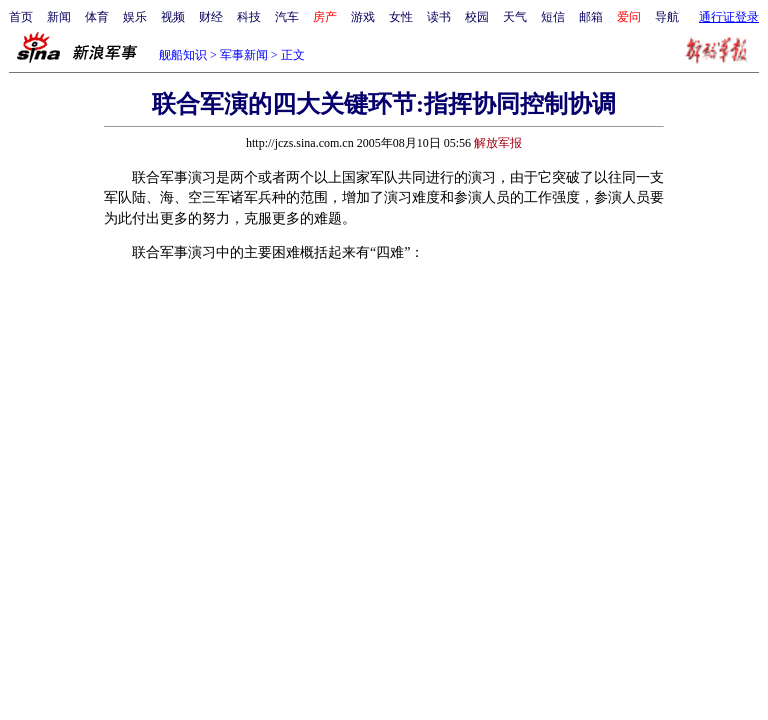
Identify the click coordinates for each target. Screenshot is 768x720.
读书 (439, 17)
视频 (173, 17)
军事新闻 (244, 55)
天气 (515, 17)
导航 (667, 17)
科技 (249, 17)
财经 (211, 17)
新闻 (59, 17)
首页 (21, 17)
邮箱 (591, 17)
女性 (401, 17)
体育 (97, 17)
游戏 (363, 17)
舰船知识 (183, 55)
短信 (553, 17)
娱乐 (135, 17)
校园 (477, 17)
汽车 (287, 17)
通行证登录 (729, 17)
